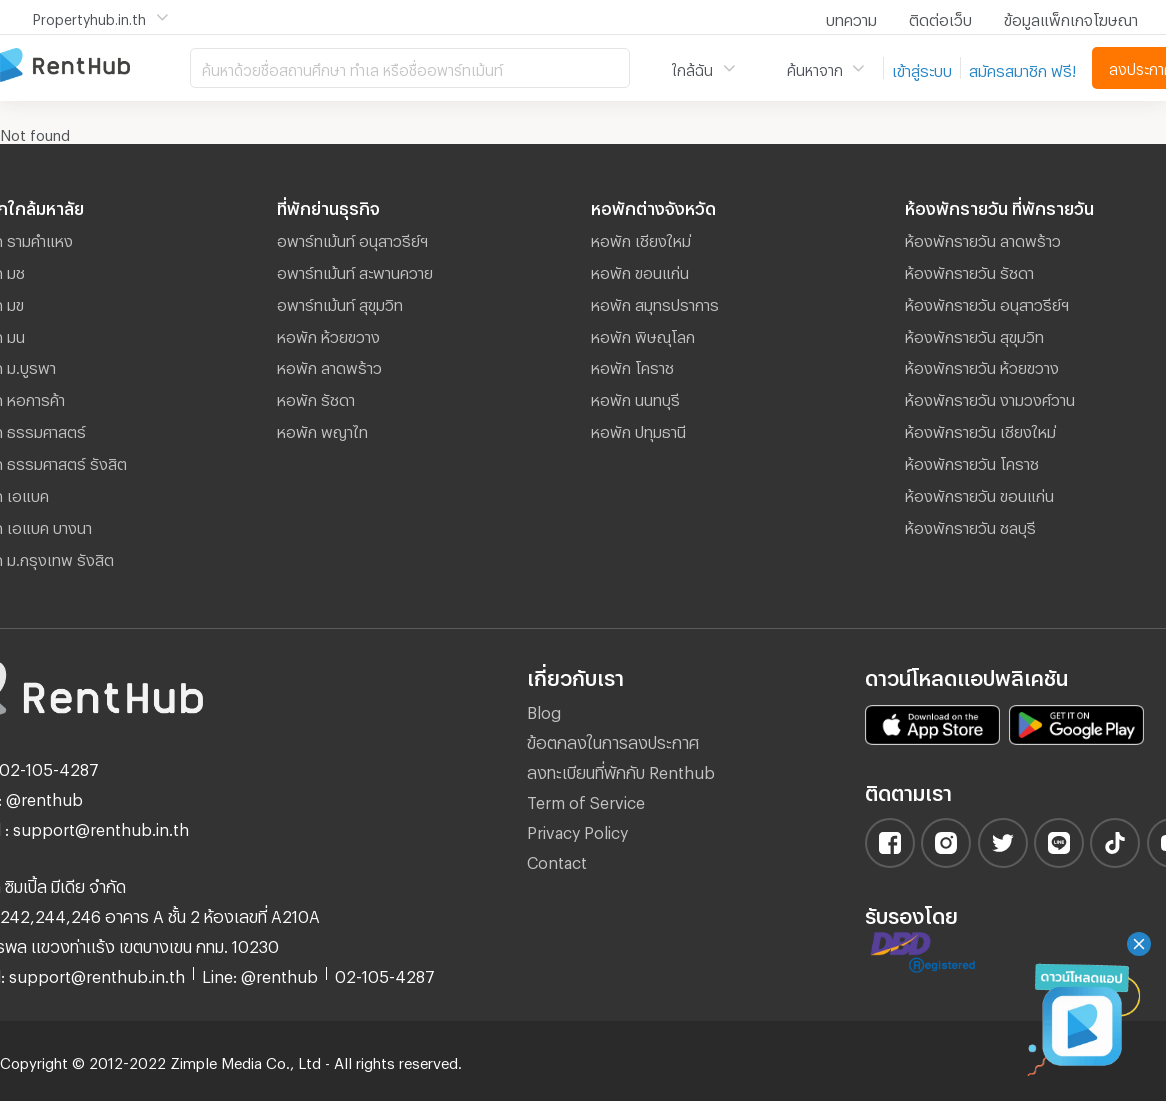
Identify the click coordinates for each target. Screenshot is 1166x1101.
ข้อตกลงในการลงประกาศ (613, 739)
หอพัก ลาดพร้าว (329, 365)
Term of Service (586, 799)
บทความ (851, 17)
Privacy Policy (577, 829)
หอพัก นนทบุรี (635, 397)
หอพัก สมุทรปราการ (655, 302)
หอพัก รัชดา (316, 397)
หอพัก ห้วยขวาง (328, 334)
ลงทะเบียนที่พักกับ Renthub (621, 769)
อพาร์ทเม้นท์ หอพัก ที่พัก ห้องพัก (95, 66)
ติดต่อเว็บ (940, 17)
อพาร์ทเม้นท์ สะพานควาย (355, 270)
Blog (544, 709)
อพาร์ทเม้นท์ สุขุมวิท (340, 302)
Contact (557, 859)
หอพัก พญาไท (322, 429)
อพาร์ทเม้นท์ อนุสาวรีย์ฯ (352, 238)
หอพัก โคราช (632, 365)
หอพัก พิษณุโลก (643, 334)
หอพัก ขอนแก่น (640, 270)
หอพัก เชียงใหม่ (641, 238)
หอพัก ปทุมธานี (638, 429)
